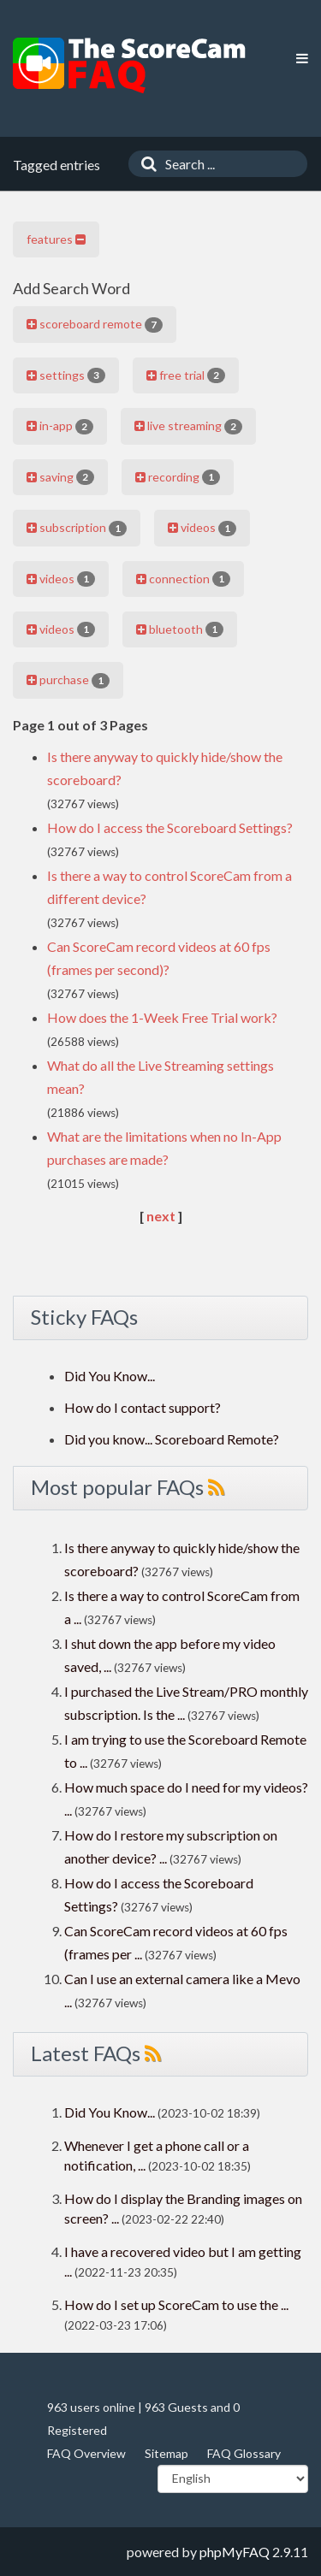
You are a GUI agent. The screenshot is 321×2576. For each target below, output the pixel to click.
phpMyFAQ (234, 2552)
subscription (77, 527)
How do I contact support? (142, 1407)
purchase (68, 680)
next (160, 1216)
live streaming (188, 426)
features (56, 239)
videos (202, 527)
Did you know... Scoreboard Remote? (171, 1439)
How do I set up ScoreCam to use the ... (176, 2304)
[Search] (144, 164)
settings (66, 375)
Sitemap (166, 2453)
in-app (60, 426)
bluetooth (179, 629)
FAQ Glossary (244, 2453)
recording (177, 477)
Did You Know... (109, 1376)
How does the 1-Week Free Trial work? (162, 1017)
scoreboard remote (95, 324)
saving (60, 477)
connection (183, 579)
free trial (185, 375)
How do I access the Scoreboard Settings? (170, 827)
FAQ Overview (86, 2453)
